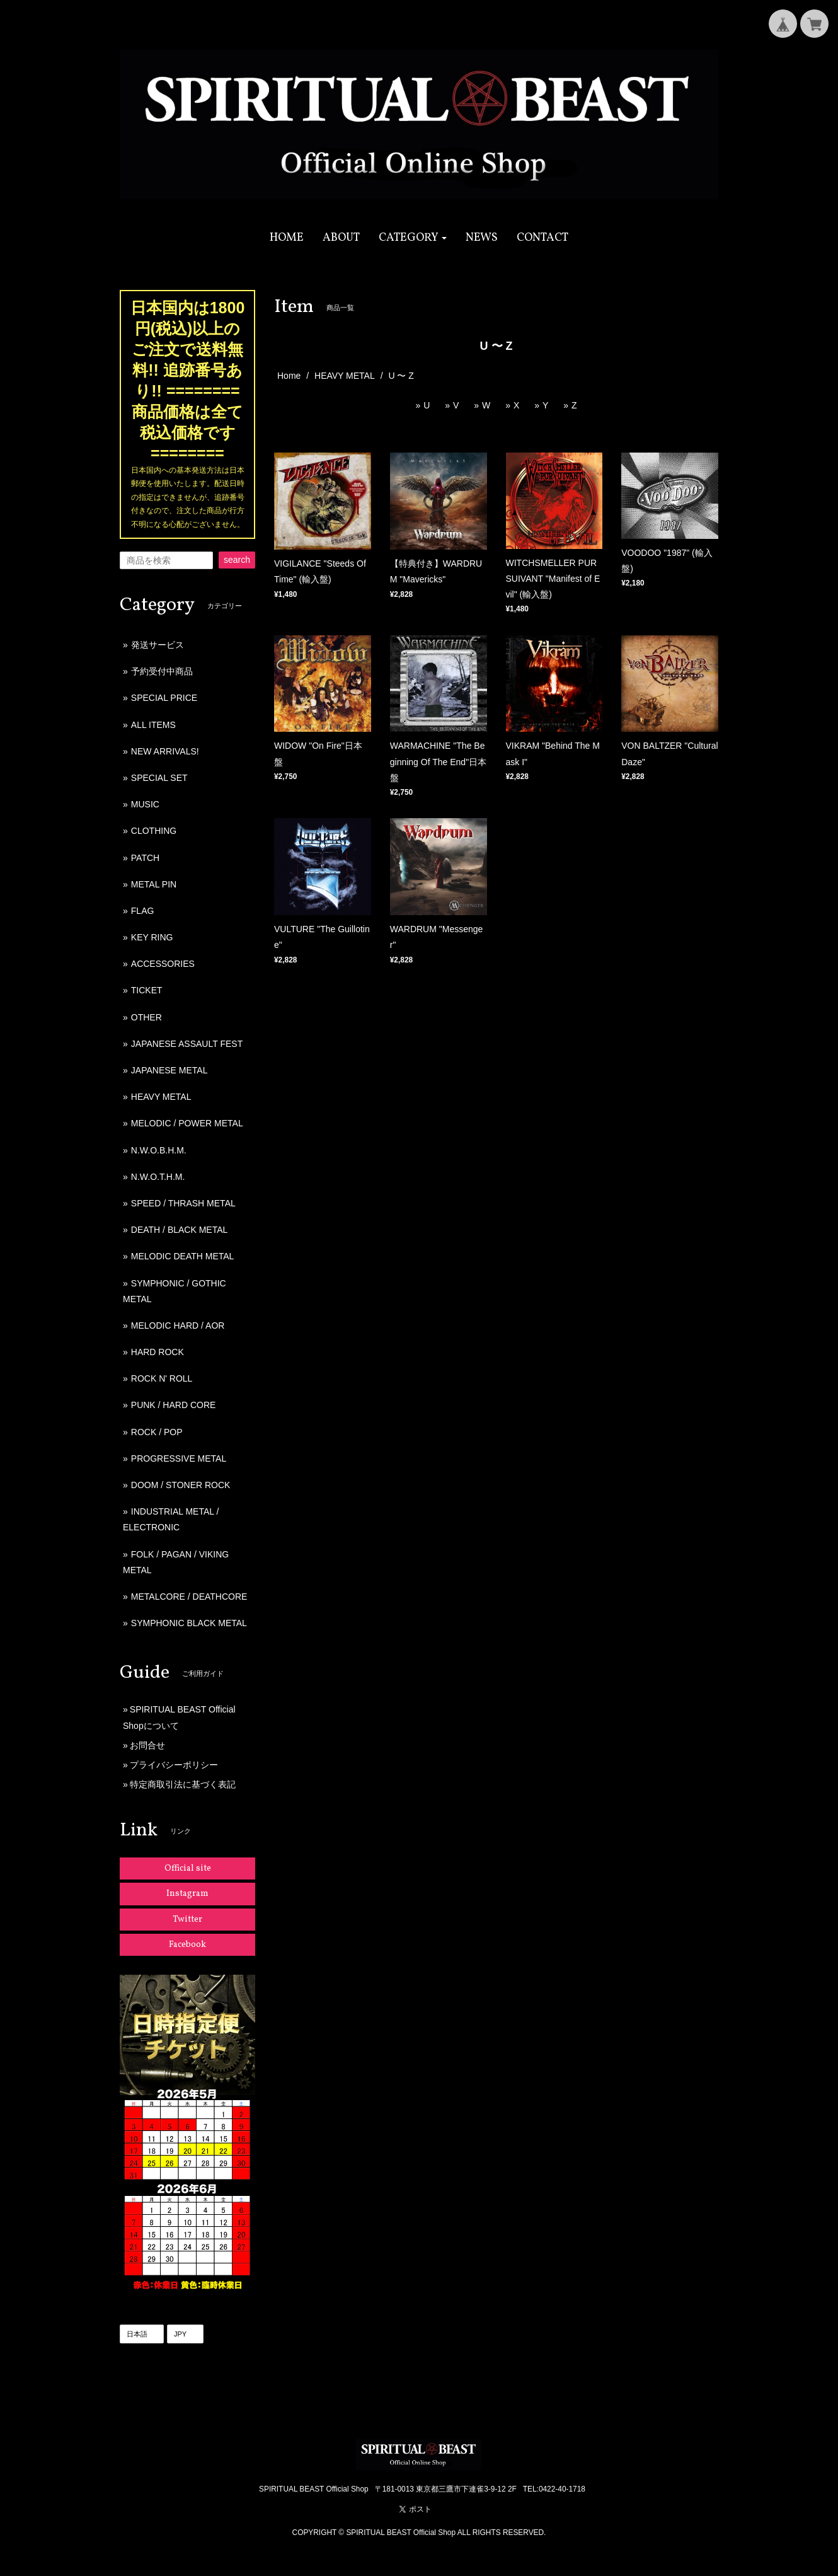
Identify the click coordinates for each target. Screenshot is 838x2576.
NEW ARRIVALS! (165, 751)
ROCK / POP (157, 1432)
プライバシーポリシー (174, 1765)
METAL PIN (153, 884)
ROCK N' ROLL (162, 1378)
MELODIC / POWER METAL (187, 1123)
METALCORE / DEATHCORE (189, 1596)
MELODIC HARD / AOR (178, 1325)
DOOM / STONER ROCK (181, 1485)
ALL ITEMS (153, 725)
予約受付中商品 (162, 671)
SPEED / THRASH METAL (183, 1203)
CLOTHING (153, 831)
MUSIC (145, 804)
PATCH (145, 858)
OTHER (146, 1017)
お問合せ (147, 1745)
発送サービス (157, 645)
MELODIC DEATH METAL (182, 1256)
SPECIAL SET (159, 778)
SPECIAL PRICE (164, 698)
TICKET (147, 990)
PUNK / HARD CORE (173, 1405)
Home (289, 376)
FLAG (142, 911)
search (237, 560)
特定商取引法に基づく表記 (183, 1784)
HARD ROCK (157, 1352)
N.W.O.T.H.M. (158, 1177)
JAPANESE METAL (169, 1070)
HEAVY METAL (344, 376)
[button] (413, 238)
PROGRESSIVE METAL (178, 1458)
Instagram (187, 1894)
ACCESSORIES (163, 964)
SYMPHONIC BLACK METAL (189, 1623)
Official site (187, 1868)
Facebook (187, 1945)
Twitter (187, 1920)
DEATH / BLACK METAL (179, 1230)
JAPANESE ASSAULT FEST (187, 1044)
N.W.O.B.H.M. (159, 1150)
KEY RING (152, 937)
